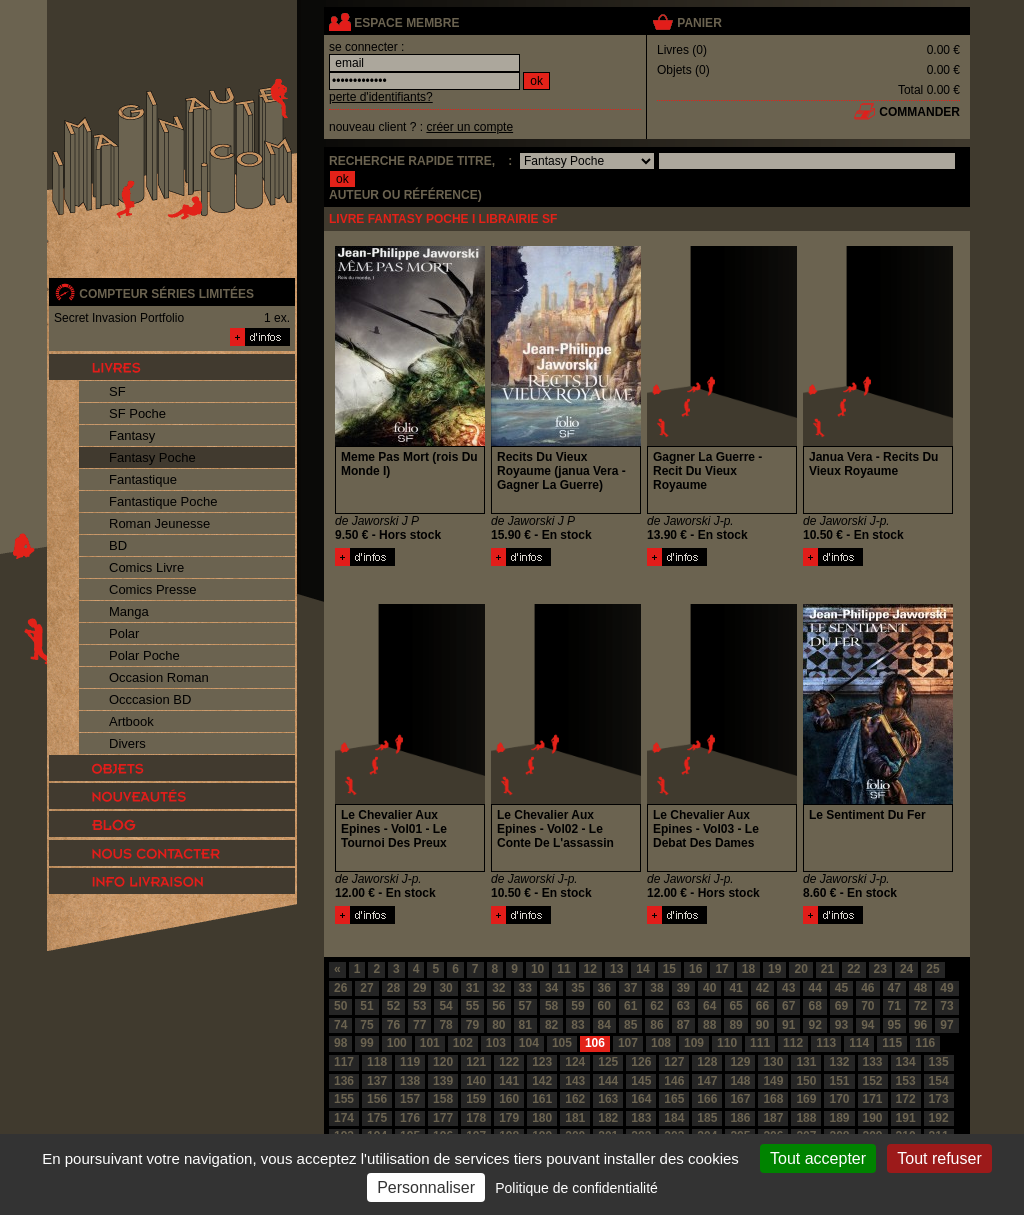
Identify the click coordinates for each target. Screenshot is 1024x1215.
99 (366, 1043)
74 (340, 1025)
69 (841, 1006)
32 (498, 988)
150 (806, 1081)
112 (793, 1043)
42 (762, 988)
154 (939, 1081)
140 (476, 1081)
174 (344, 1118)
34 (551, 988)
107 (628, 1043)
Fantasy (132, 435)
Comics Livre (146, 567)
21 (827, 969)
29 (419, 988)
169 (806, 1099)
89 (735, 1025)
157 (410, 1099)
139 (443, 1081)
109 (694, 1043)
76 (393, 1025)
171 (873, 1099)
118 (377, 1062)
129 (740, 1062)
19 (774, 969)
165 (674, 1099)
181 (575, 1118)
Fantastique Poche (163, 501)
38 (656, 988)
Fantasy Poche (152, 457)
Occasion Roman (159, 677)
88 (709, 1025)
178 (476, 1118)
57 (525, 1006)
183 (641, 1118)
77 (419, 1025)
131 (806, 1062)
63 (683, 1006)
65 (735, 1006)
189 (839, 1118)
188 (806, 1118)
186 (740, 1118)
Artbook (131, 721)
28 (393, 988)
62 (656, 1006)
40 (709, 988)
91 (788, 1025)
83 (577, 1025)
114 (859, 1043)
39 (683, 988)
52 (393, 1006)
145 (641, 1081)
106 (595, 1043)
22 (853, 969)
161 (542, 1099)
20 (800, 969)
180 (542, 1118)
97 (946, 1025)
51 (366, 1006)
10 (537, 969)
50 (340, 1006)
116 (925, 1043)
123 (542, 1062)
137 (377, 1081)
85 (630, 1025)
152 (873, 1081)
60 (604, 1006)
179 (509, 1118)
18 (748, 969)
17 (721, 969)
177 (443, 1118)
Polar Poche (144, 655)
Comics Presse (152, 589)
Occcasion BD (150, 699)
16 (695, 969)
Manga (129, 611)
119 (410, 1062)
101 (430, 1043)
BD (118, 545)
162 (575, 1099)
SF (117, 391)
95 (894, 1025)
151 (839, 1081)
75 (366, 1025)
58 (551, 1006)
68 (814, 1006)
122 (509, 1062)
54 (445, 1006)
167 (740, 1099)
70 (867, 1006)
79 (472, 1025)
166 (707, 1099)
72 (920, 1006)
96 (920, 1025)
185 (707, 1118)
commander (919, 112)
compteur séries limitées (166, 294)
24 (906, 969)
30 (445, 988)
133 (873, 1062)
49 (946, 988)
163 (608, 1099)
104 (529, 1043)
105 (562, 1043)
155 (344, 1099)
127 (674, 1062)
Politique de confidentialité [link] (576, 1188)
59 (577, 1006)
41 (735, 988)
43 (788, 988)
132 (839, 1062)
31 (472, 988)
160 (509, 1099)
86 (656, 1025)
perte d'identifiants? (381, 97)
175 (377, 1118)
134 (906, 1062)
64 (709, 1006)
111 (760, 1043)
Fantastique (143, 479)
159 (476, 1099)
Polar (124, 633)
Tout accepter (818, 1158)
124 (575, 1062)
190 (873, 1118)
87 (683, 1025)
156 (377, 1099)
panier (699, 23)
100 (397, 1043)
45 (841, 988)
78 (445, 1025)
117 (344, 1062)
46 (867, 988)
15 (669, 969)
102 (463, 1043)
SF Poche (137, 413)
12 (590, 969)
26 (340, 988)
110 (727, 1043)
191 (906, 1118)
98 (340, 1043)
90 (762, 1025)
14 (642, 969)
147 (707, 1081)
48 (920, 988)
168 (773, 1099)
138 (410, 1081)
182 (608, 1118)
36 (604, 988)
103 (496, 1043)
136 (344, 1081)
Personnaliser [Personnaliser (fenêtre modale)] (426, 1187)
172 (906, 1099)
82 (551, 1025)
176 (410, 1118)
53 (419, 1006)
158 (443, 1099)
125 (608, 1062)
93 (841, 1025)
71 (894, 1006)
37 (630, 988)
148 (740, 1081)
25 (932, 969)
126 (641, 1062)
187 (773, 1118)
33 (525, 988)
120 (443, 1062)
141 (509, 1081)
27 (366, 988)
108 (661, 1043)
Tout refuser (939, 1158)
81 (525, 1025)
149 (773, 1081)
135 (939, 1062)
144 (608, 1081)
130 (773, 1062)
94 (867, 1025)
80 (498, 1025)
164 (641, 1099)
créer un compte (469, 127)
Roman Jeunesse (159, 523)
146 (674, 1081)
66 (762, 1006)
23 (880, 969)
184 (674, 1118)
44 (814, 988)
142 (542, 1081)
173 (939, 1099)
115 (892, 1043)
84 (604, 1025)
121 (476, 1062)
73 (946, 1006)
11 (563, 969)
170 (839, 1099)
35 (577, 988)
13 (616, 969)
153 (906, 1081)
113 (826, 1043)
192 (939, 1118)
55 (472, 1006)
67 (788, 1006)
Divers (127, 743)
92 (814, 1025)
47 (894, 988)
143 (575, 1081)
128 (707, 1062)
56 (498, 1006)
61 (630, 1006)
